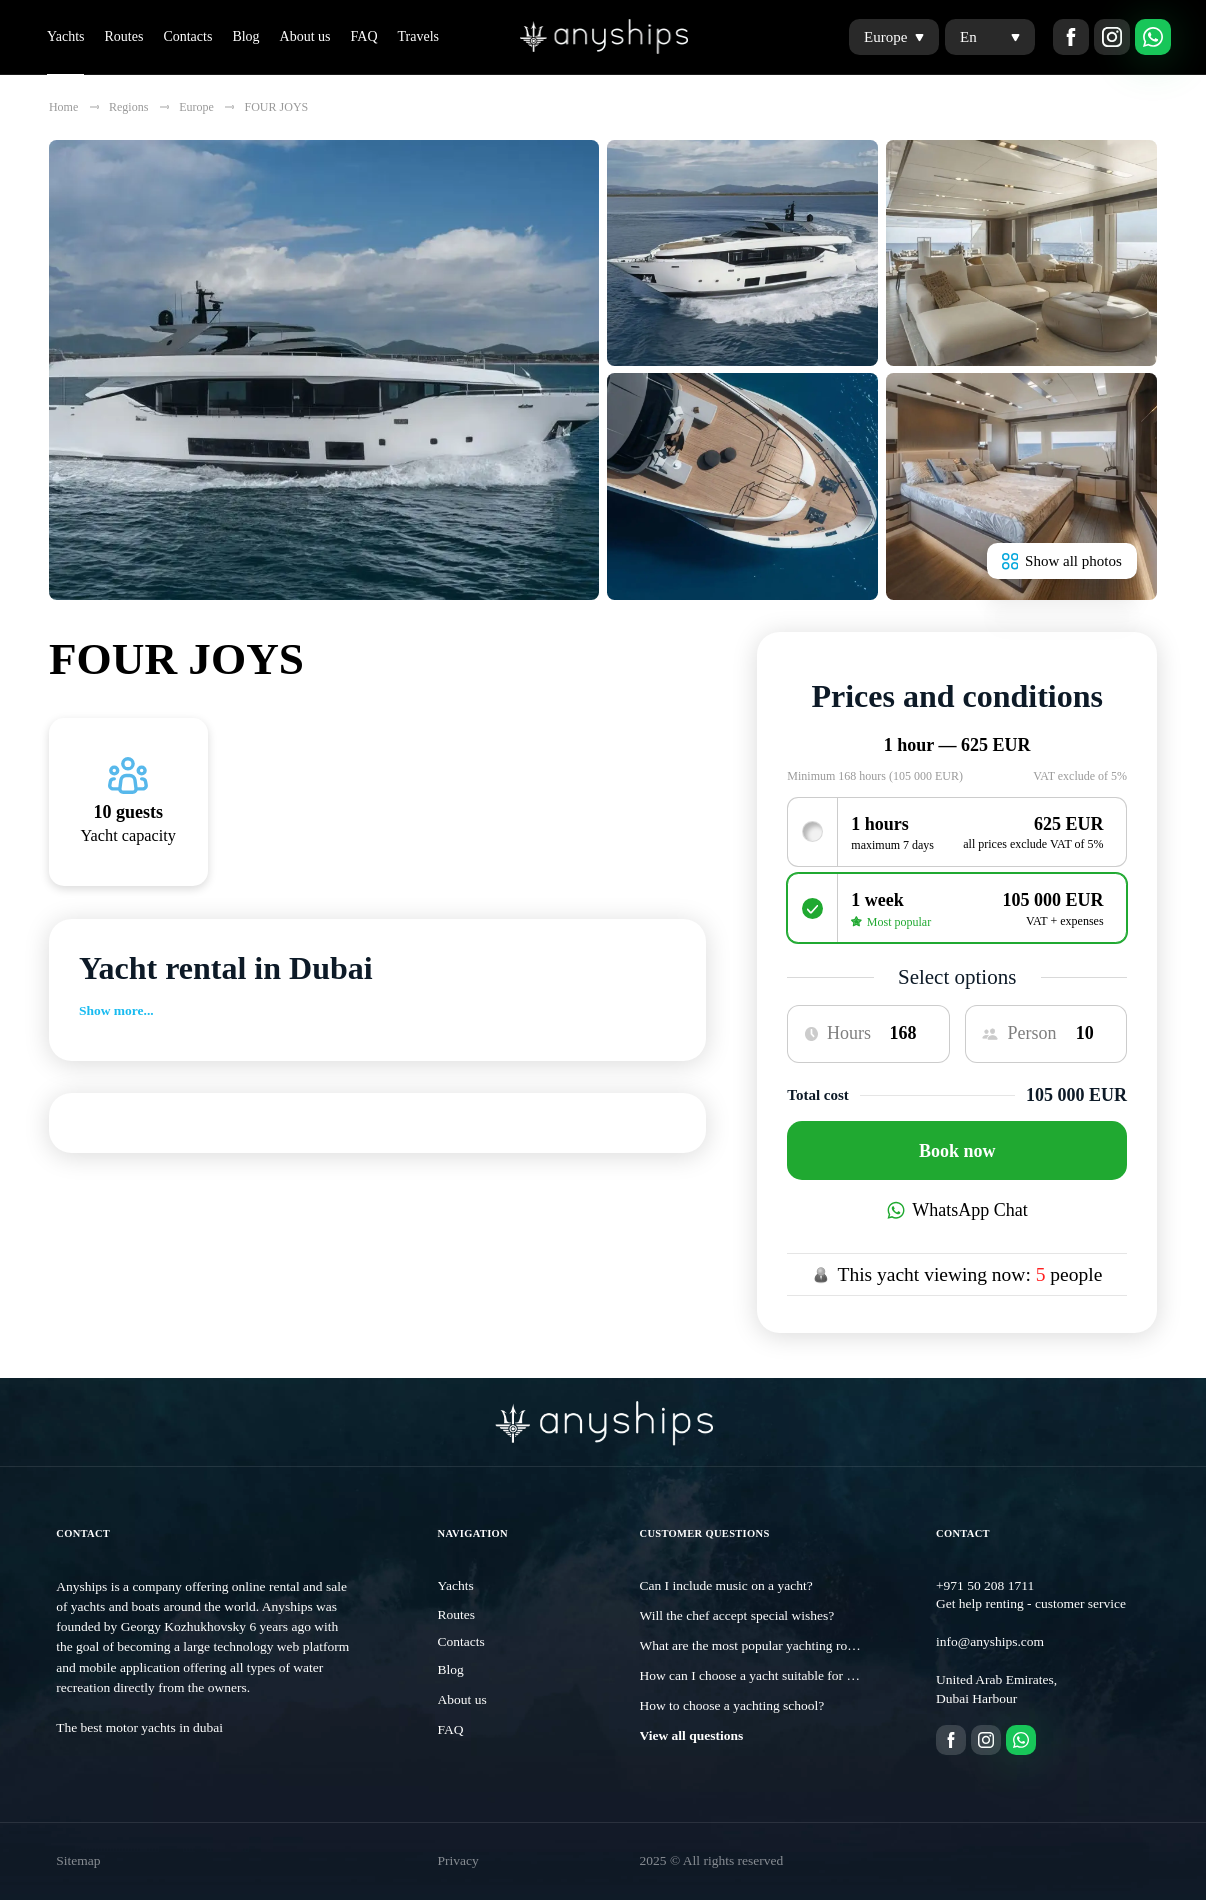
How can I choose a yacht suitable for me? (754, 1675)
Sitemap (78, 1860)
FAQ (364, 36)
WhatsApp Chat (957, 1210)
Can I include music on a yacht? (726, 1585)
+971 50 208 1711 (985, 1585)
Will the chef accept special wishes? (737, 1615)
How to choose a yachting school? (732, 1705)
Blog (245, 36)
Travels (419, 36)
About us (305, 36)
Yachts (65, 36)
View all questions (692, 1735)
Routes (123, 36)
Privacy (458, 1860)
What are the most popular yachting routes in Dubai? (783, 1645)
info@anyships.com (990, 1641)
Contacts (187, 36)
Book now (957, 1151)
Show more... (116, 1010)
